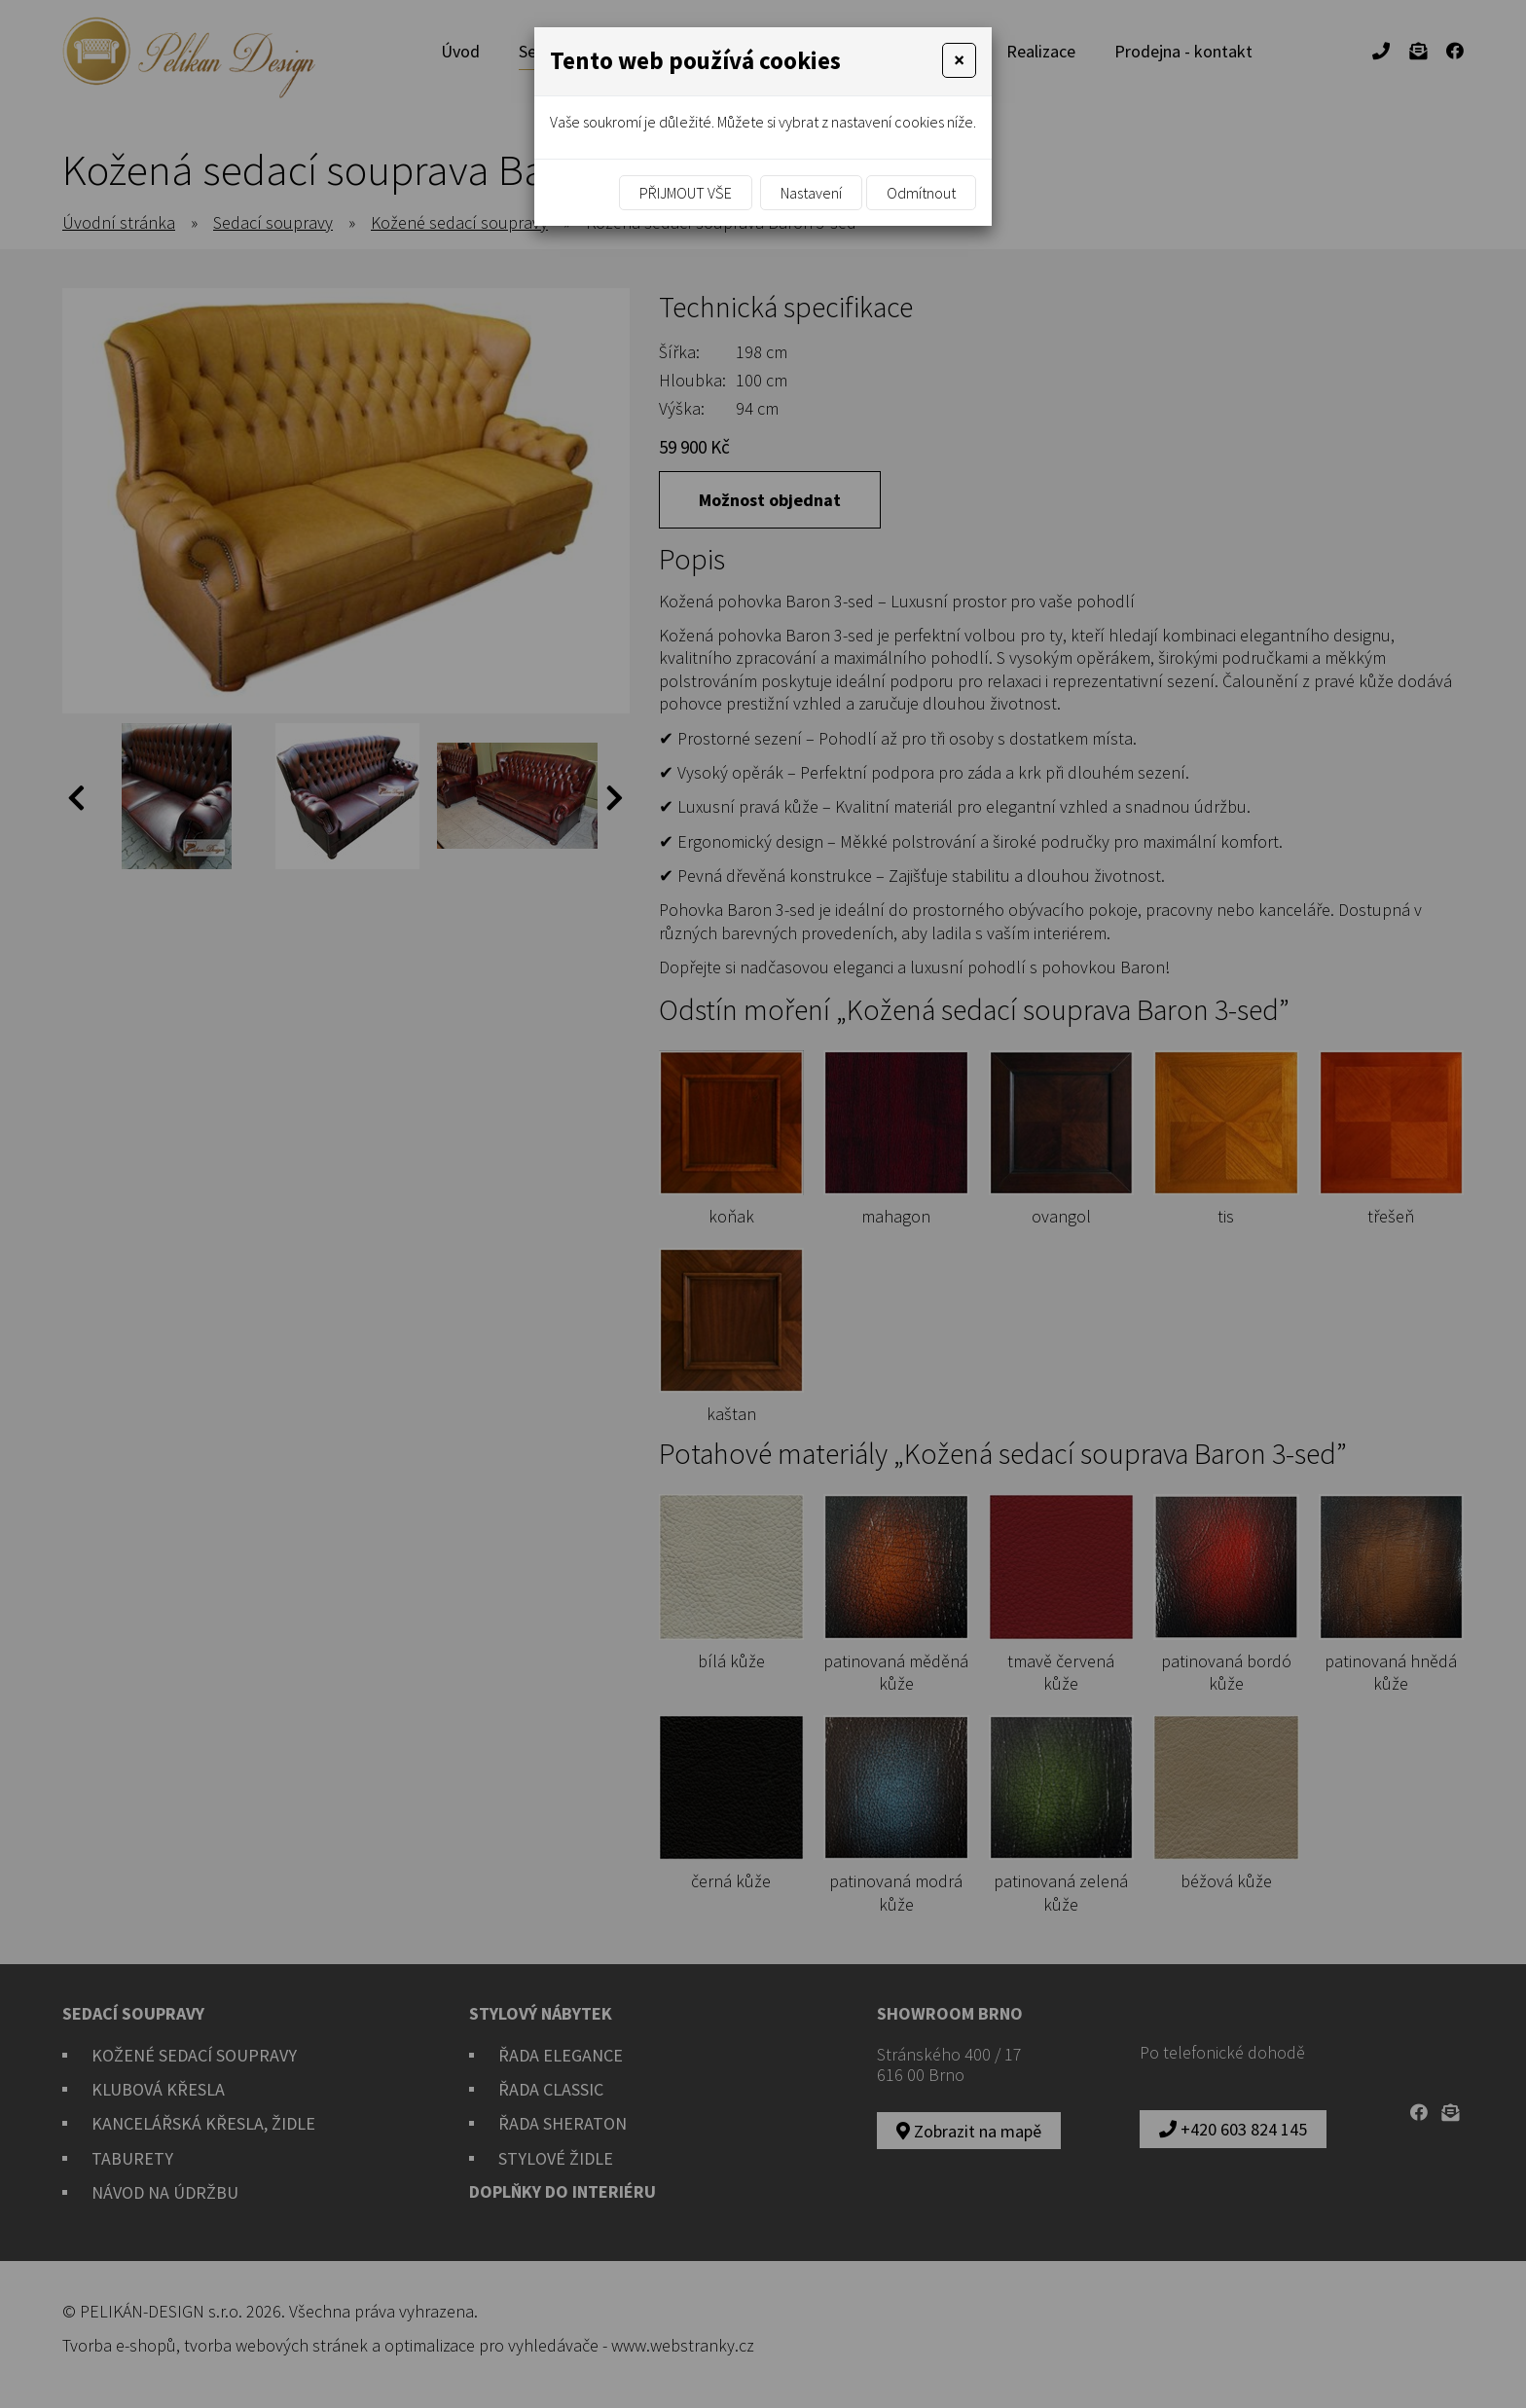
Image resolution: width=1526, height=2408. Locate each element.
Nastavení (811, 192)
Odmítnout (921, 192)
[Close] (959, 60)
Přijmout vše (685, 192)
